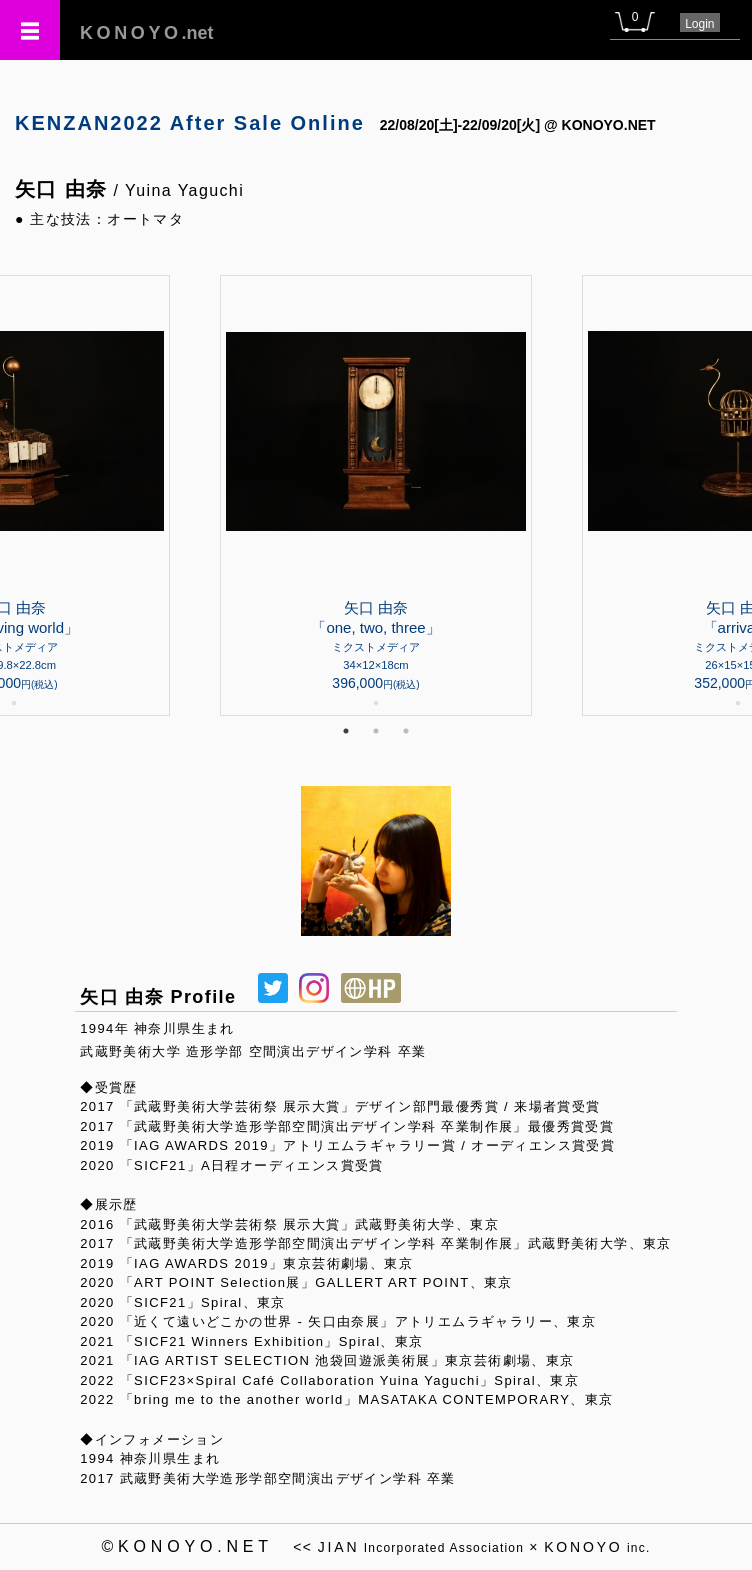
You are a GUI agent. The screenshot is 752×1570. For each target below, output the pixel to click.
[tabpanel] (376, 495)
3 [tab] (406, 731)
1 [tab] (346, 731)
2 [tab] (376, 731)
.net (147, 33)
